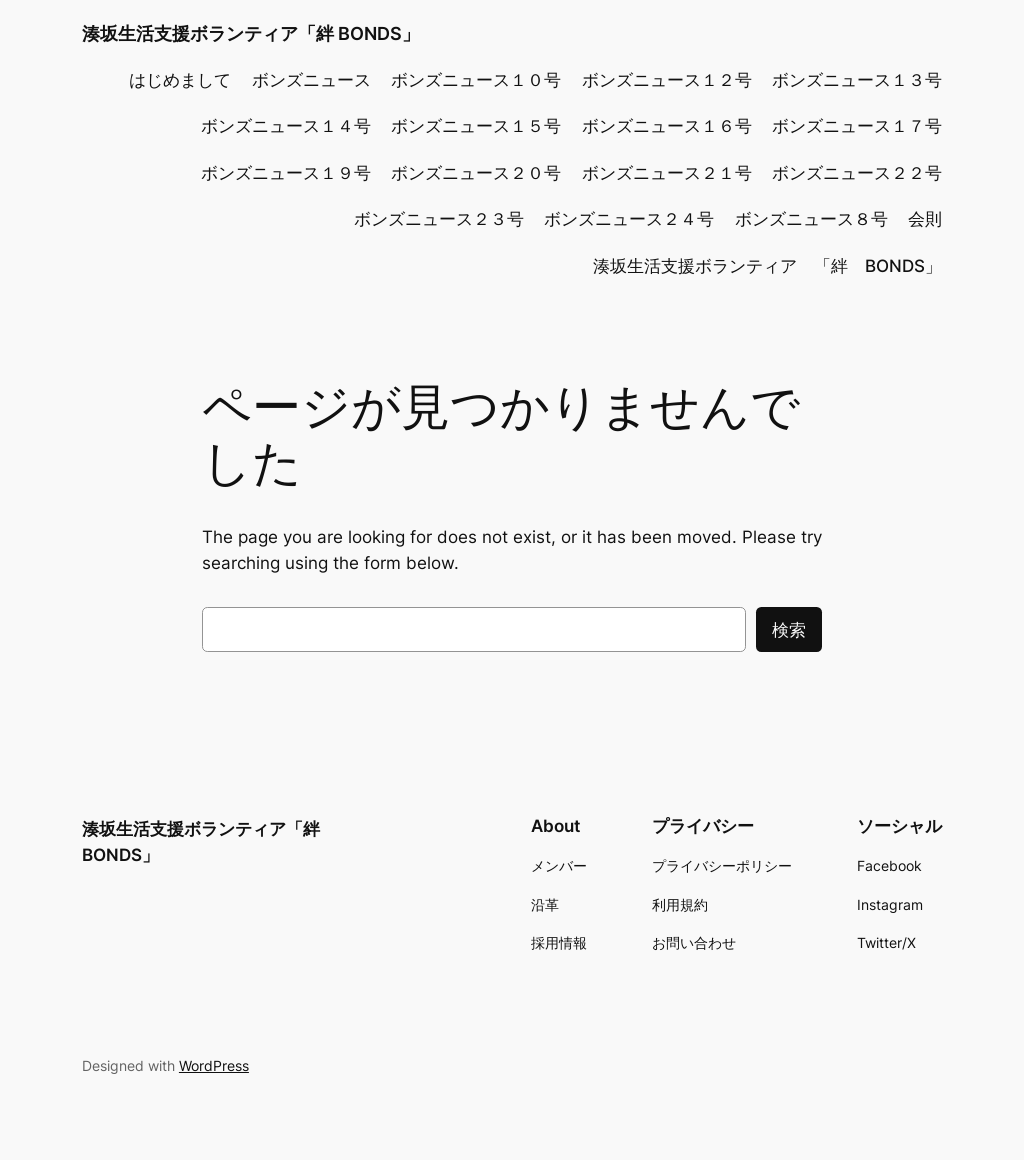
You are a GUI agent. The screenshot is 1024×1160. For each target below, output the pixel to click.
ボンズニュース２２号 (857, 173)
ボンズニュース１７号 (857, 126)
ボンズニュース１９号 (286, 173)
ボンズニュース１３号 (857, 80)
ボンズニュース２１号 (667, 173)
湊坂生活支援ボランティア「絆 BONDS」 (251, 33)
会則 (925, 219)
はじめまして (180, 80)
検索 (789, 630)
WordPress (214, 1065)
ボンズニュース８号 (811, 219)
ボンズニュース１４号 (286, 126)
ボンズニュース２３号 (439, 219)
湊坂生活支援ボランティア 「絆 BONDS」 (767, 266)
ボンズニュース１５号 (476, 126)
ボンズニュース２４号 (629, 219)
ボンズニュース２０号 (476, 173)
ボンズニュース (311, 80)
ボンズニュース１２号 (667, 80)
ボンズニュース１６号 (667, 126)
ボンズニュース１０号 (476, 80)
